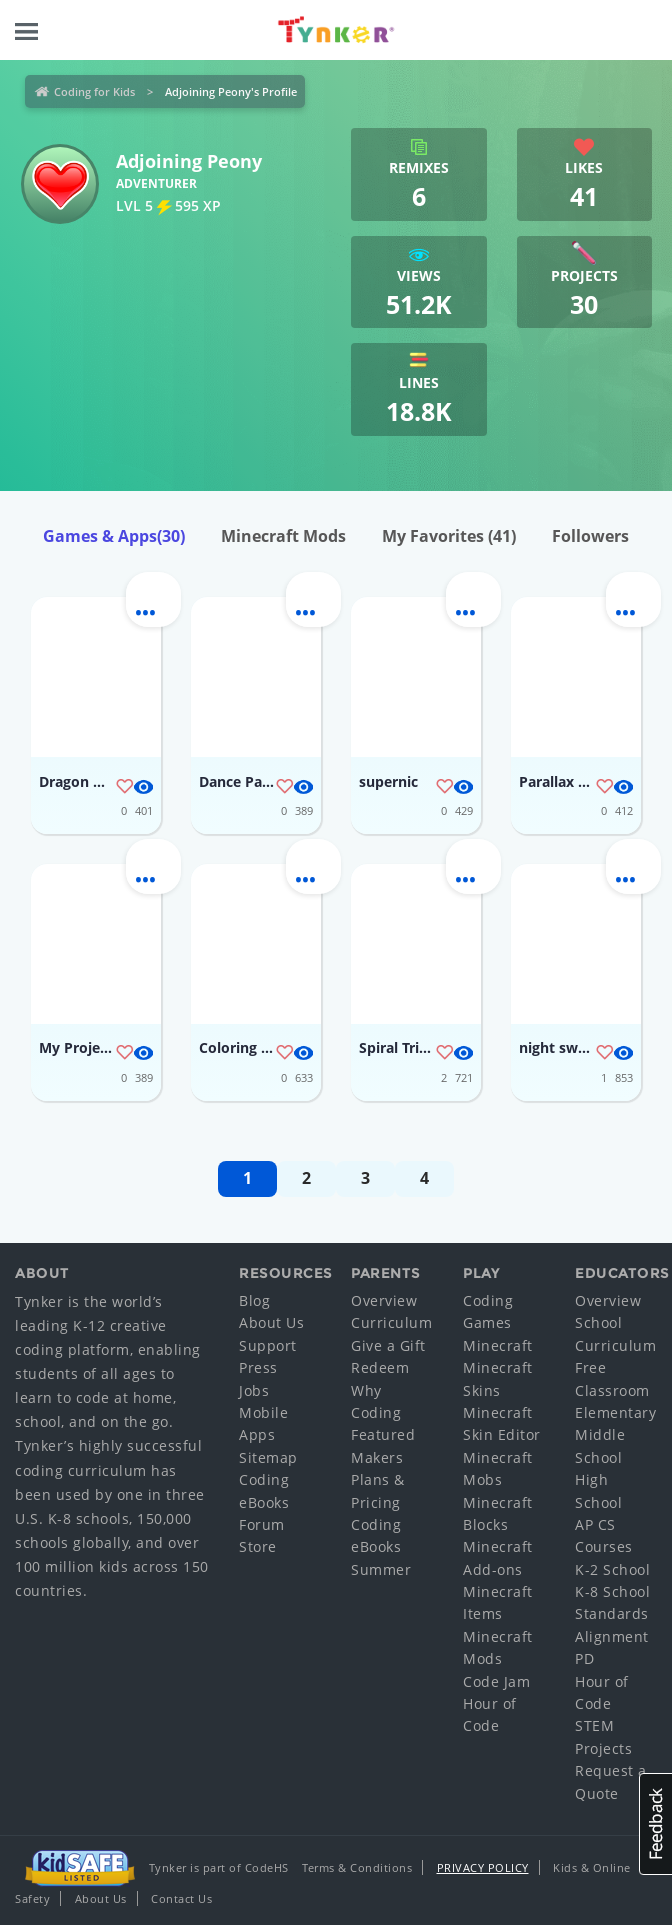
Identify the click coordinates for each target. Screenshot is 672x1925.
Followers (590, 536)
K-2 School (612, 1569)
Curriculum (391, 1322)
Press (258, 1367)
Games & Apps (114, 536)
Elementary (615, 1412)
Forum (262, 1524)
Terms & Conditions (357, 1867)
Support (268, 1345)
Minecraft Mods (283, 536)
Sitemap (268, 1457)
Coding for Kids (94, 91)
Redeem (380, 1367)
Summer (381, 1569)
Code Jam (496, 1681)
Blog (254, 1300)
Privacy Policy (483, 1867)
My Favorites (449, 536)
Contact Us (181, 1898)
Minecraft (498, 1345)
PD (584, 1658)
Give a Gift (388, 1345)
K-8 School (612, 1591)
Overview (384, 1300)
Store (258, 1546)
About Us (271, 1322)
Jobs (254, 1390)
